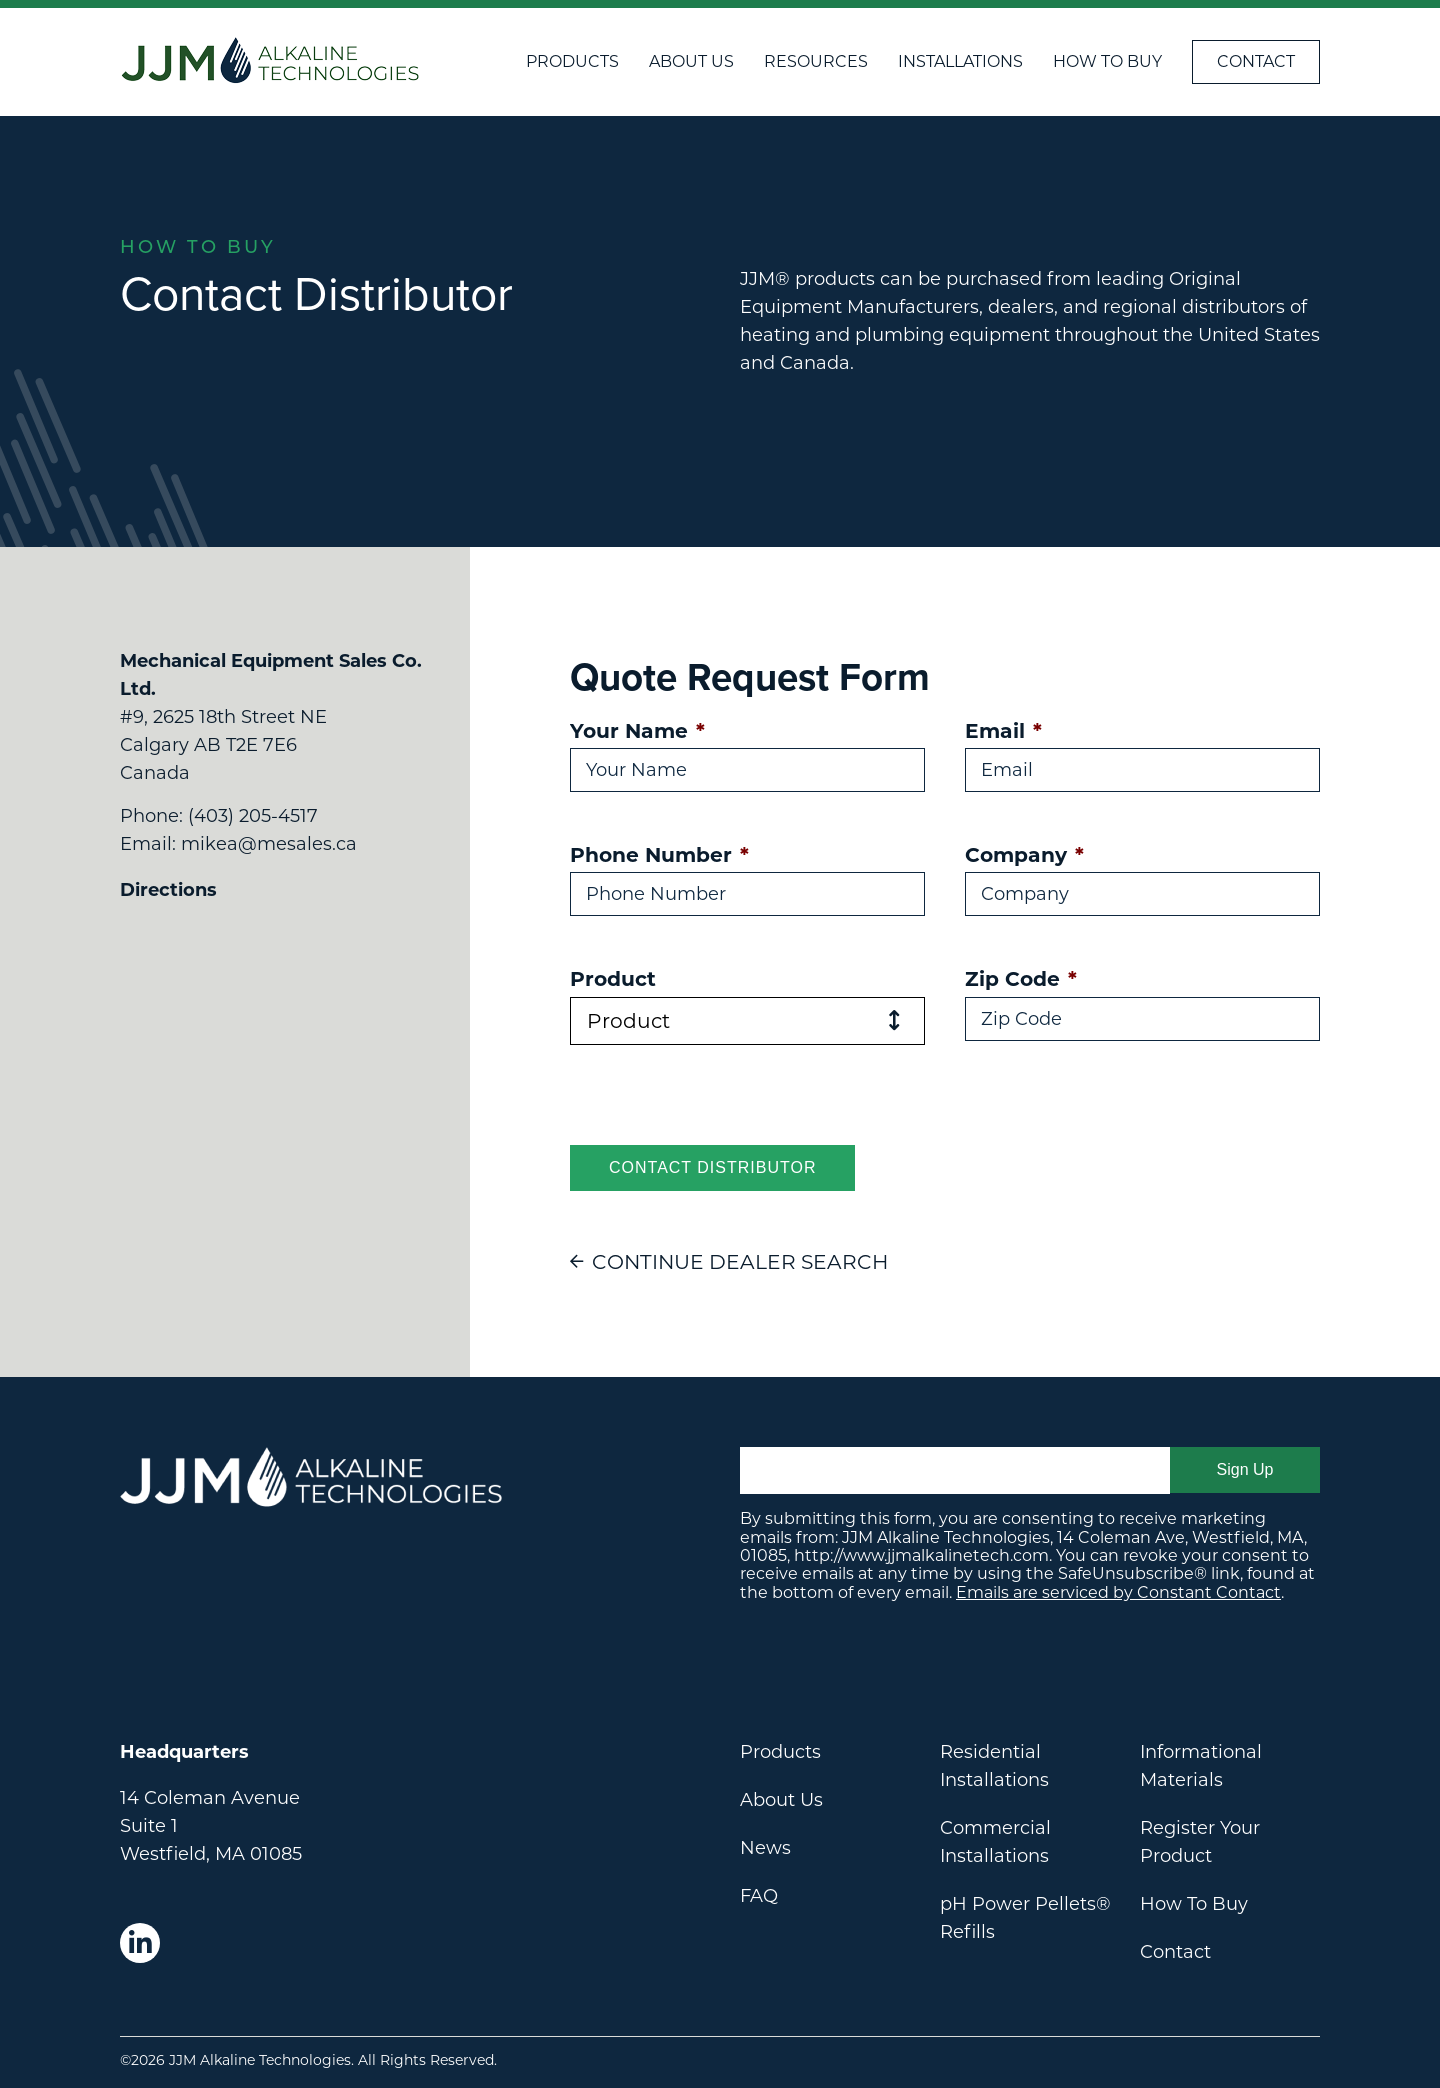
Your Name (637, 730)
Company (1024, 854)
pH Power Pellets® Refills (1025, 1918)
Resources (816, 61)
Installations (960, 61)
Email (1003, 730)
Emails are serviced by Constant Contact (1118, 1592)
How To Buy (1107, 61)
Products (572, 61)
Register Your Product (1200, 1842)
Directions (168, 890)
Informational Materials (1201, 1766)
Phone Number (659, 854)
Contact (1256, 61)
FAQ (759, 1896)
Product (613, 978)
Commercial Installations (995, 1842)
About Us (691, 61)
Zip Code (1021, 978)
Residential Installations (994, 1766)
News (765, 1848)
